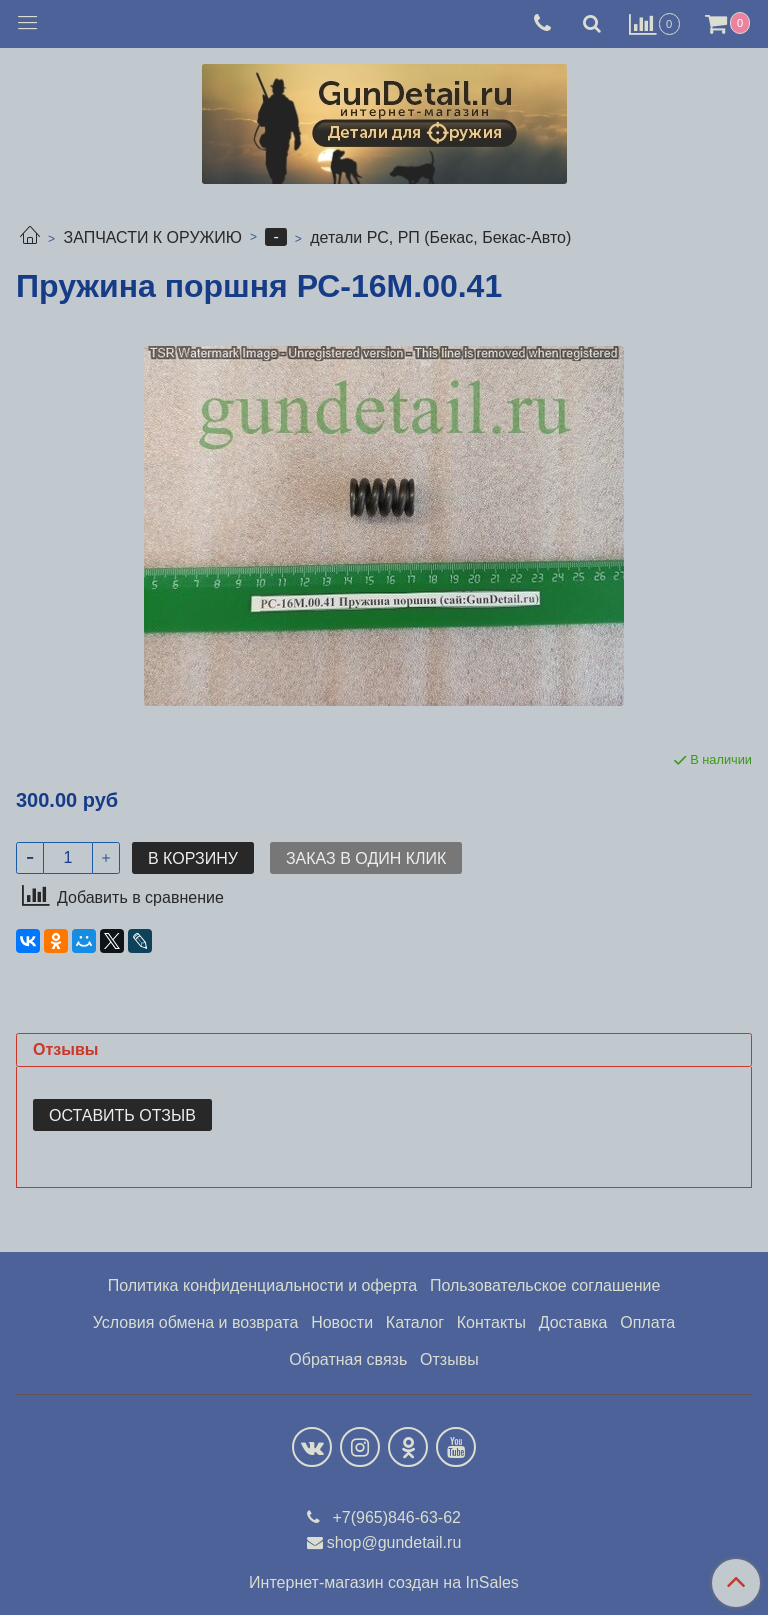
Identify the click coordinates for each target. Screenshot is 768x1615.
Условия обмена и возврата (196, 1322)
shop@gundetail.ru (394, 1542)
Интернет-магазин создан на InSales (384, 1583)
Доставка (573, 1322)
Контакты (491, 1322)
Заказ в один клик (366, 858)
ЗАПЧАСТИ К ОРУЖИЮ (152, 237)
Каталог (415, 1322)
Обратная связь (348, 1359)
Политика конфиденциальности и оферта (262, 1285)
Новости (342, 1322)
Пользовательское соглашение (545, 1285)
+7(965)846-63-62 (394, 1517)
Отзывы (449, 1359)
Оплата (647, 1322)
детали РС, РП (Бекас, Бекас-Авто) (440, 237)
